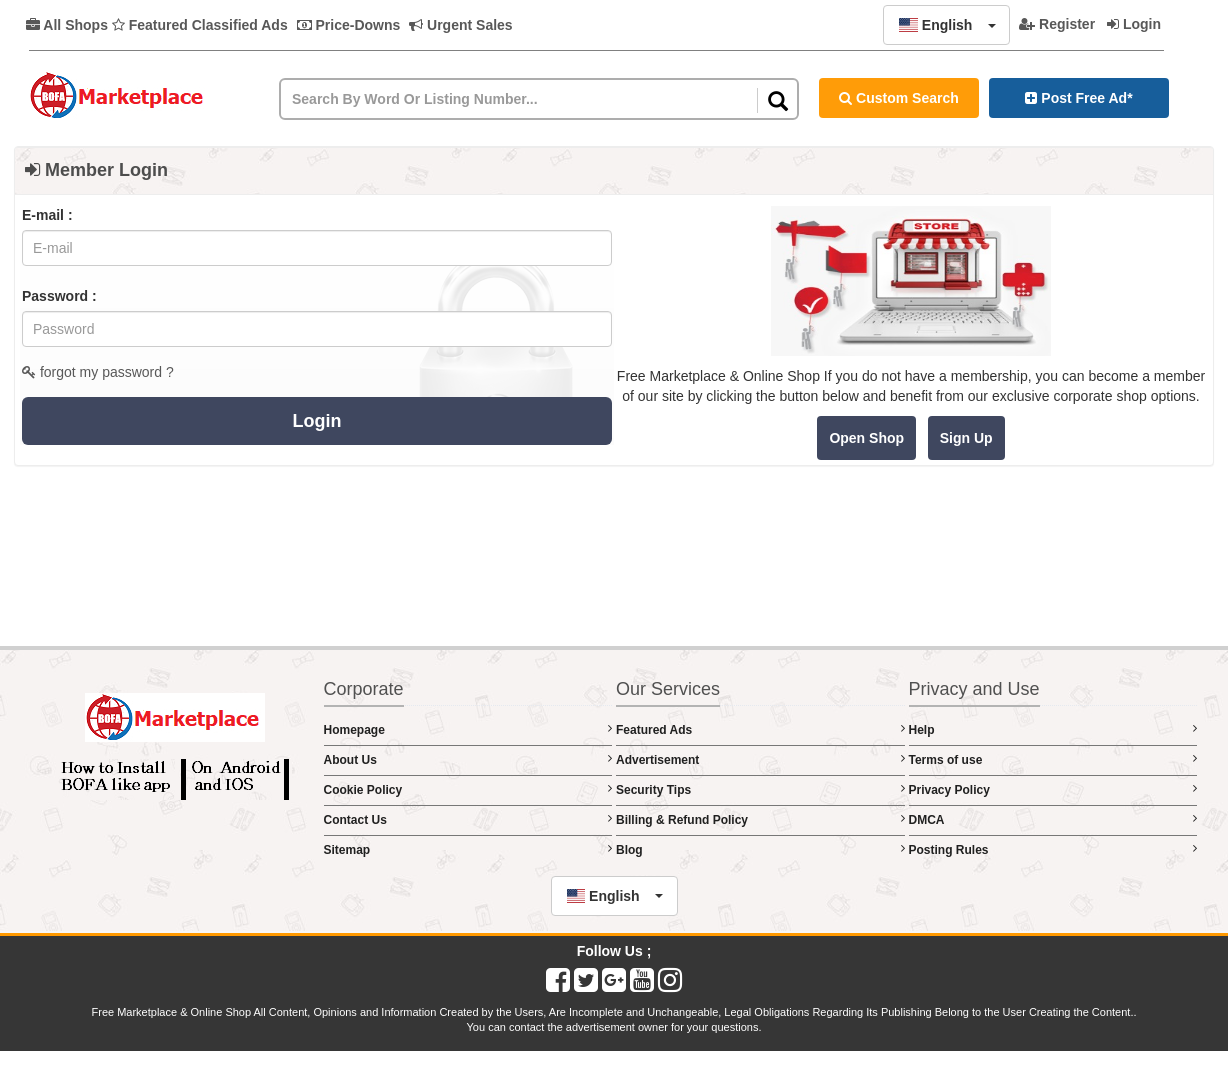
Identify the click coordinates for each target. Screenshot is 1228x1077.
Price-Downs (349, 25)
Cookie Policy (468, 789)
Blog (760, 849)
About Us (468, 759)
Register (1057, 24)
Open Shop (866, 438)
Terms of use (1053, 759)
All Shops (67, 25)
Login (1134, 24)
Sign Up (966, 438)
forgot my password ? (98, 372)
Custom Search (899, 98)
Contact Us (468, 819)
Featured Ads (760, 729)
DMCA (1053, 819)
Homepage (468, 729)
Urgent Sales (460, 25)
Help (1053, 729)
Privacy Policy (1053, 789)
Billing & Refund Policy (760, 819)
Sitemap (468, 849)
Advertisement (760, 759)
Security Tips (760, 789)
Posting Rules (1053, 849)
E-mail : (47, 215)
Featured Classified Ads (200, 25)
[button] (946, 25)
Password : (59, 296)
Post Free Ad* (1078, 98)
